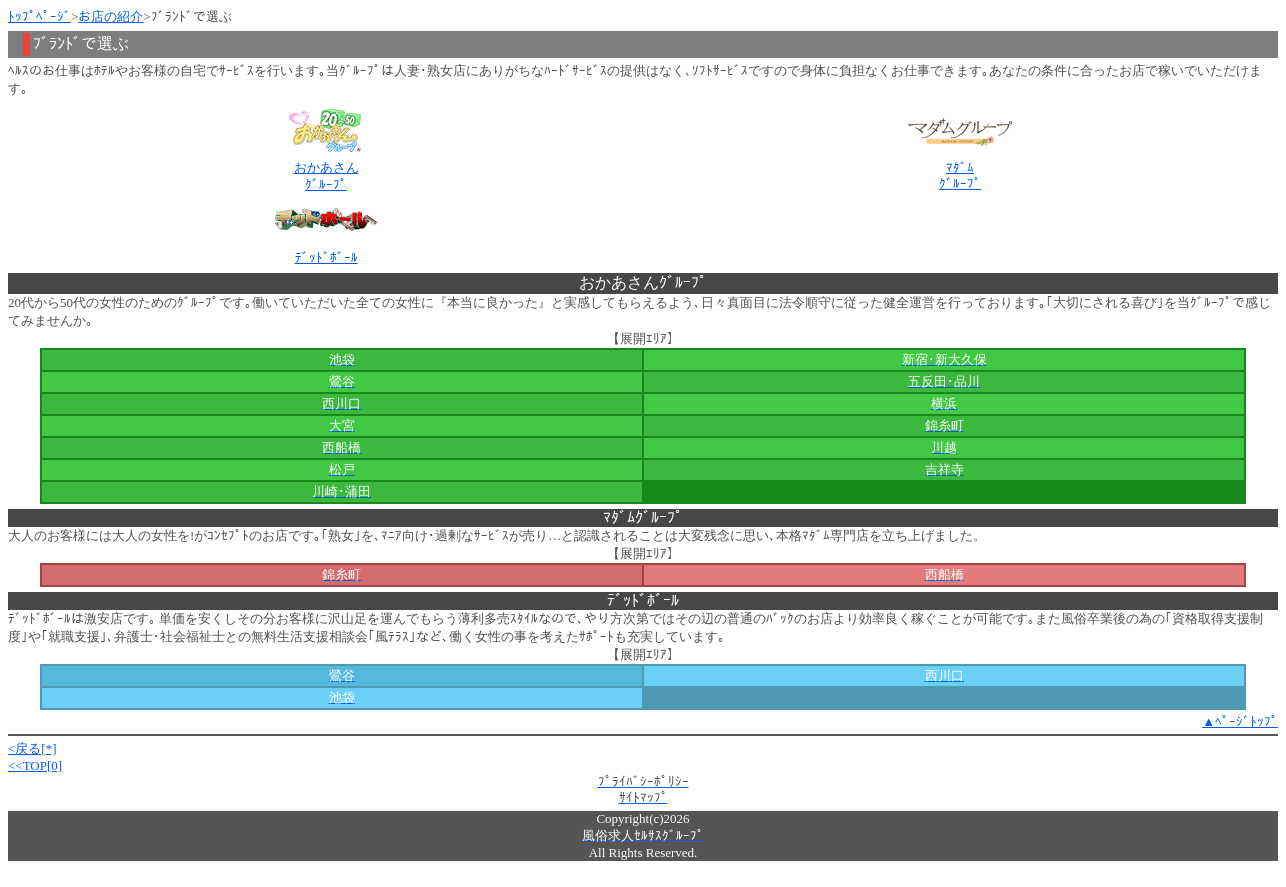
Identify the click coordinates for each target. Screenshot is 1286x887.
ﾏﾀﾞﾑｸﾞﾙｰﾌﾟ (960, 175)
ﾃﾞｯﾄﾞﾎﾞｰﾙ (326, 257)
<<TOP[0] (35, 765)
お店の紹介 (110, 16)
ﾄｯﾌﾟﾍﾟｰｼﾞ (39, 16)
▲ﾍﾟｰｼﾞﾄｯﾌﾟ (1240, 721)
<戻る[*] (32, 748)
